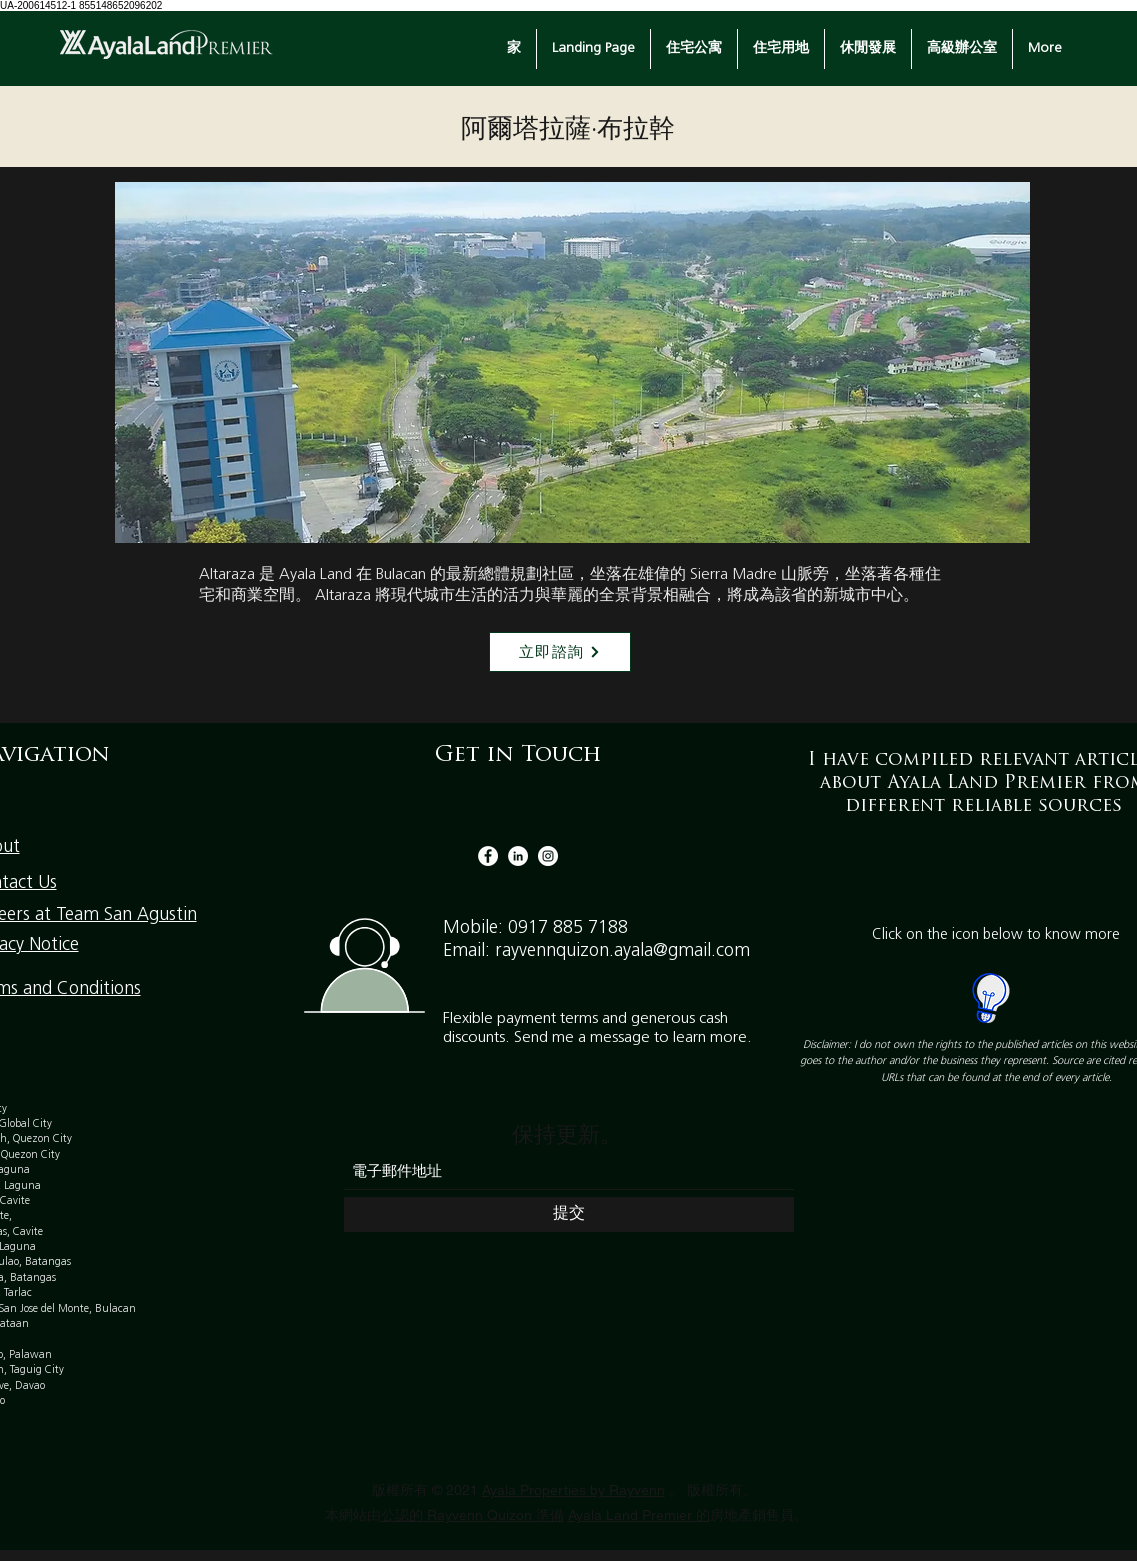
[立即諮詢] (560, 652)
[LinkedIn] (518, 856)
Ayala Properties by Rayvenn (573, 1490)
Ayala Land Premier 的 (639, 1515)
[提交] (569, 1214)
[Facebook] (488, 856)
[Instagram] (548, 856)
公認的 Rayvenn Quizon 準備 (472, 1515)
